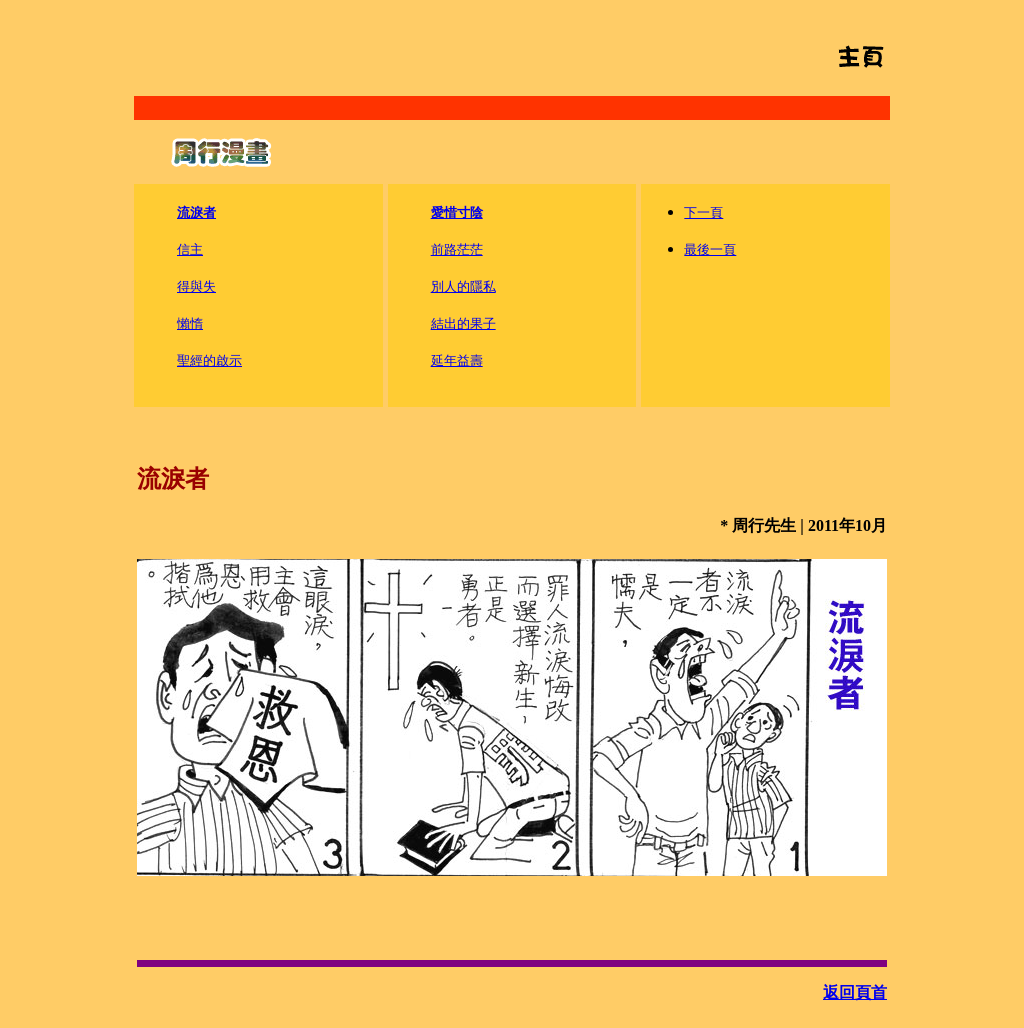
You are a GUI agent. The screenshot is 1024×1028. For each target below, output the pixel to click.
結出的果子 (463, 323)
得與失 (196, 286)
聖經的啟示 (209, 360)
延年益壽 (457, 360)
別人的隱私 (463, 286)
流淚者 (196, 212)
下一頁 (703, 212)
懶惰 (190, 323)
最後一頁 (710, 249)
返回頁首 (855, 992)
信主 (190, 249)
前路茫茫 (457, 249)
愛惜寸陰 (457, 212)
